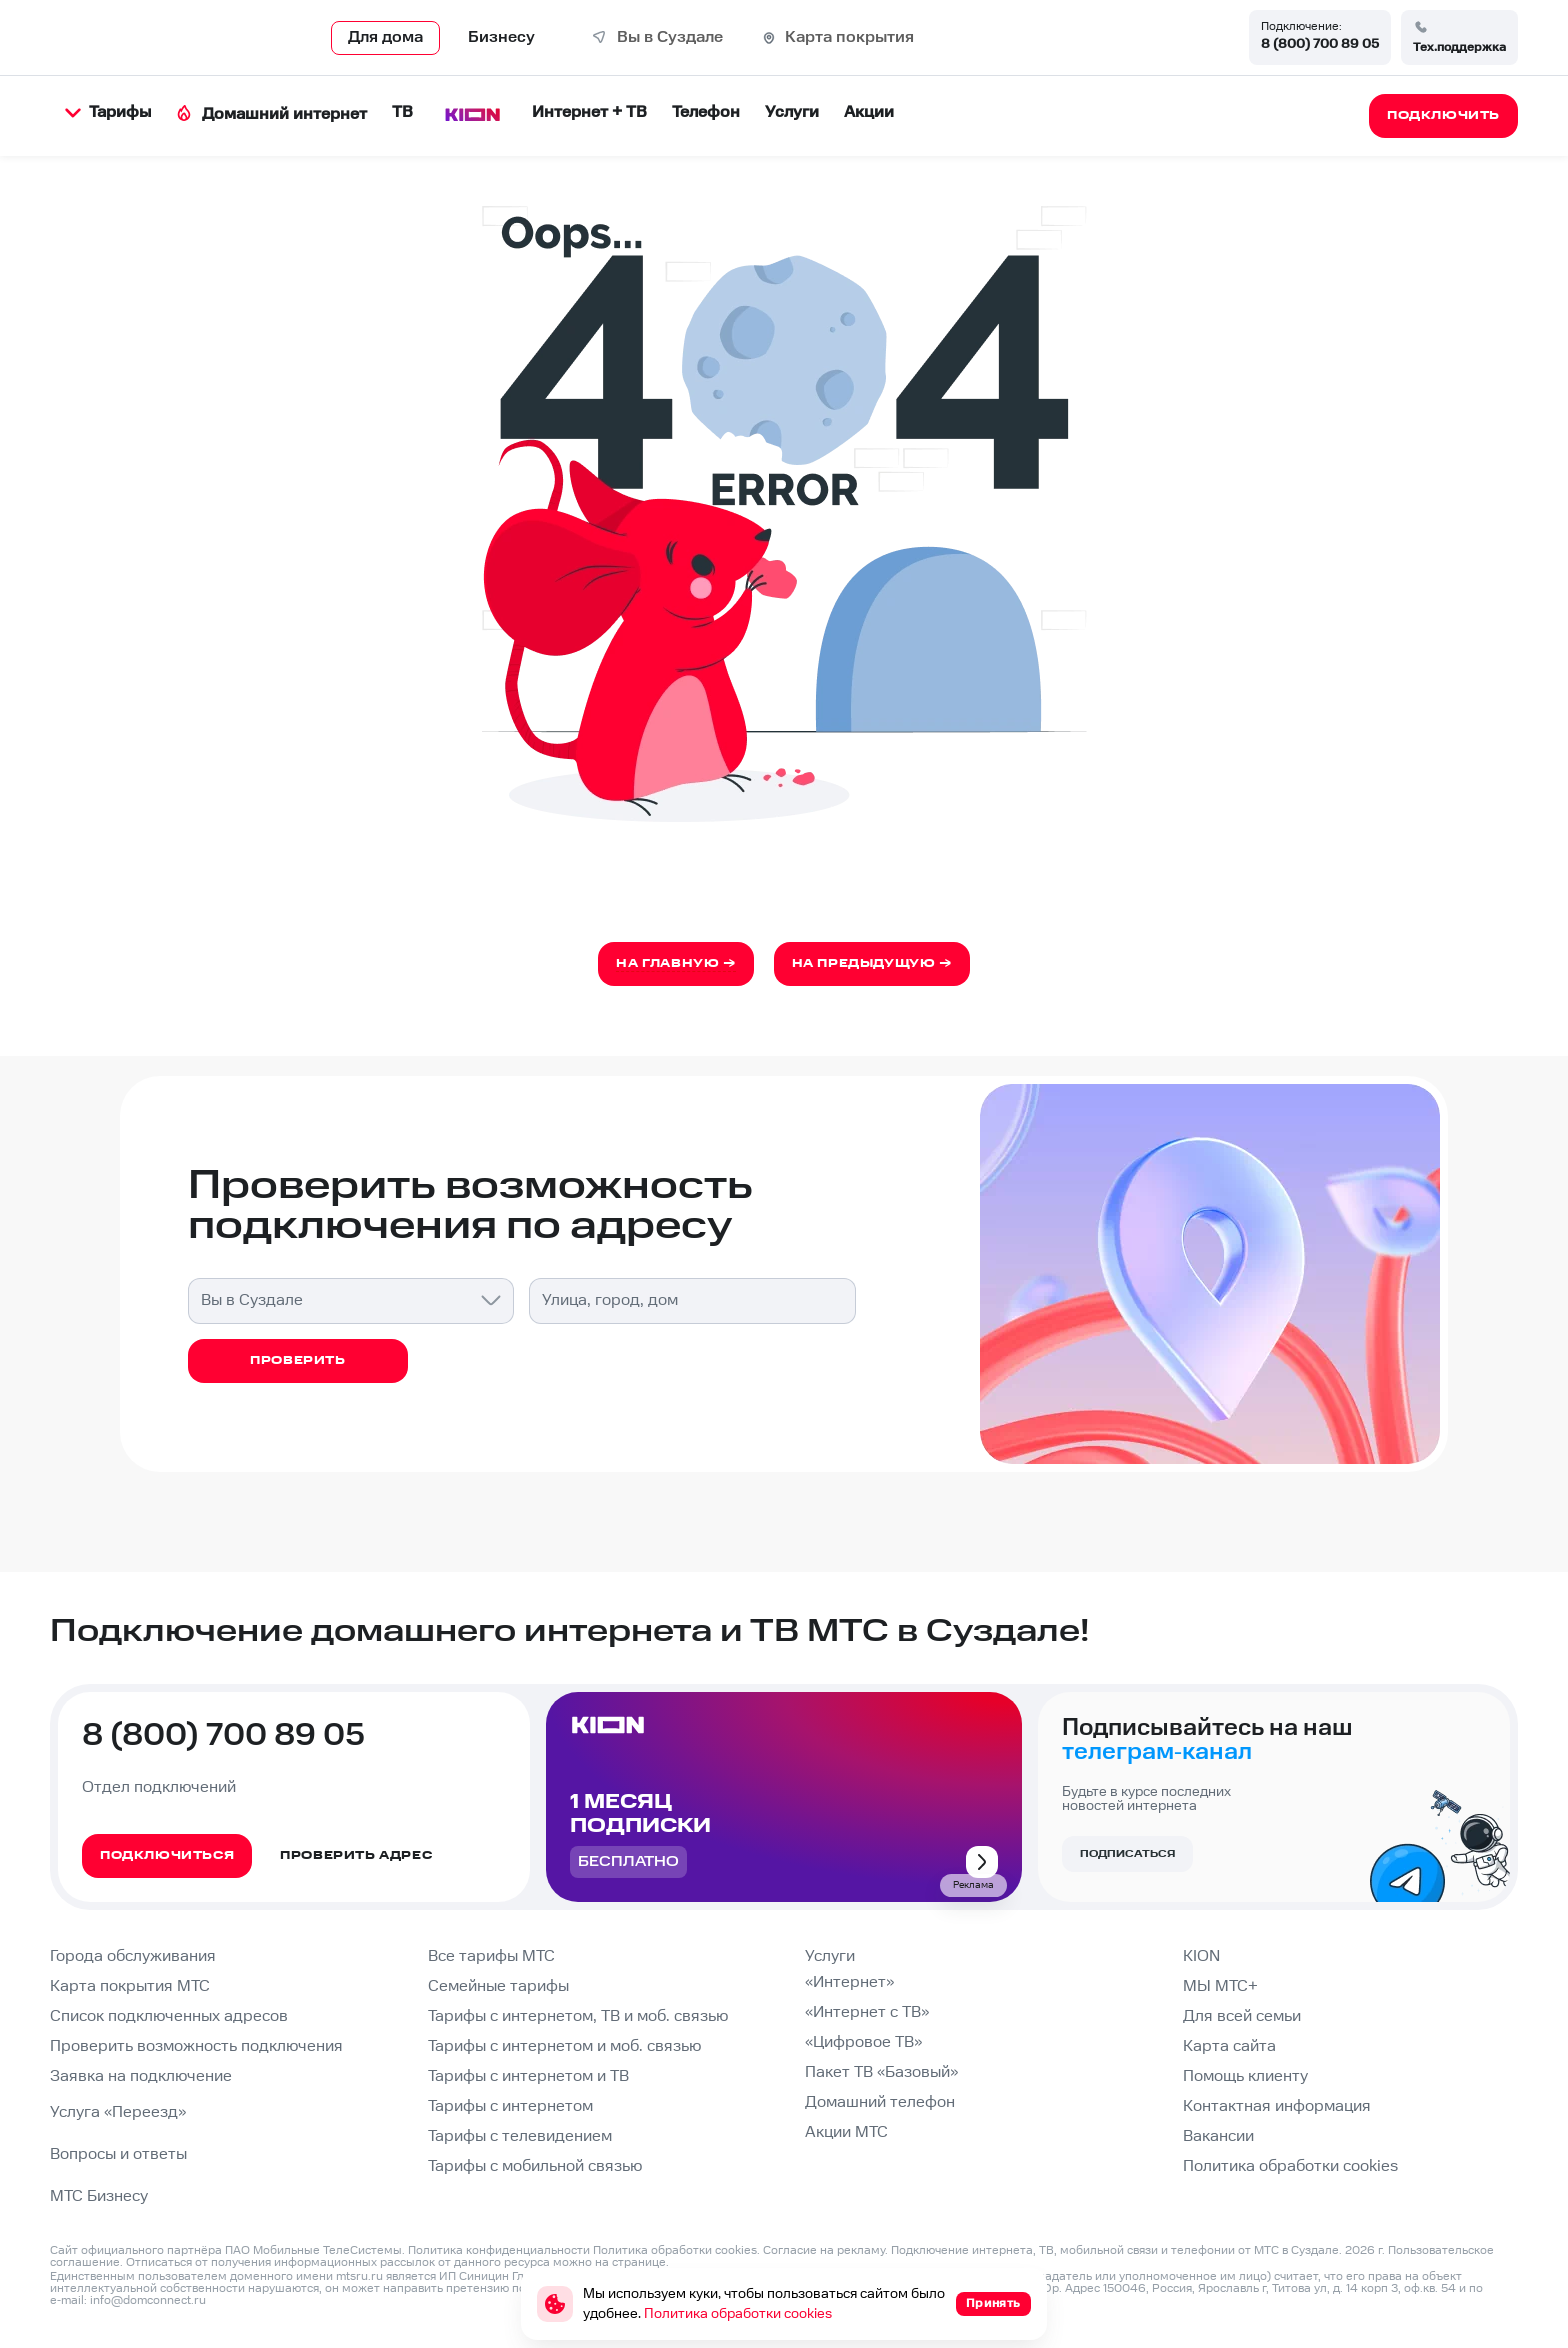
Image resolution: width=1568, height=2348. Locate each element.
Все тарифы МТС (491, 1956)
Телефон (706, 112)
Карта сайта (1229, 2046)
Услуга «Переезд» (118, 2112)
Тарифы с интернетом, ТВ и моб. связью (578, 2016)
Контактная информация (1277, 2106)
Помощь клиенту (1245, 2076)
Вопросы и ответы (118, 2154)
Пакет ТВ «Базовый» (881, 2072)
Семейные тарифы (498, 1986)
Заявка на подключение (141, 2076)
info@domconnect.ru (148, 2300)
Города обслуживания (133, 1956)
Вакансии (1218, 2136)
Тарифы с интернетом (510, 2106)
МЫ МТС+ (1220, 1986)
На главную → (675, 963)
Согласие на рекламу (824, 2250)
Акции (869, 112)
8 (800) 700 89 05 (1320, 44)
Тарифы (108, 112)
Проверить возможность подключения (196, 2046)
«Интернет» (849, 1982)
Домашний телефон (880, 2102)
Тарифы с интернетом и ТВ (528, 2076)
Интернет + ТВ (589, 112)
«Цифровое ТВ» (863, 2042)
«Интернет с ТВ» (867, 2012)
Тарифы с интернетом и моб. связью (564, 2046)
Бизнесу (501, 37)
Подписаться (1127, 1854)
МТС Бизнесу (99, 2196)
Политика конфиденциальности (499, 2250)
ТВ (402, 112)
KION (1201, 1956)
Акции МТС (846, 2132)
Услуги (792, 112)
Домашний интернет (271, 114)
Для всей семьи (1242, 2016)
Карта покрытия (849, 37)
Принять (993, 2303)
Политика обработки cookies (1290, 2166)
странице (639, 2262)
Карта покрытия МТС (130, 1986)
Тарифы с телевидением (520, 2136)
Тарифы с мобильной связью (535, 2166)
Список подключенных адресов (169, 2016)
